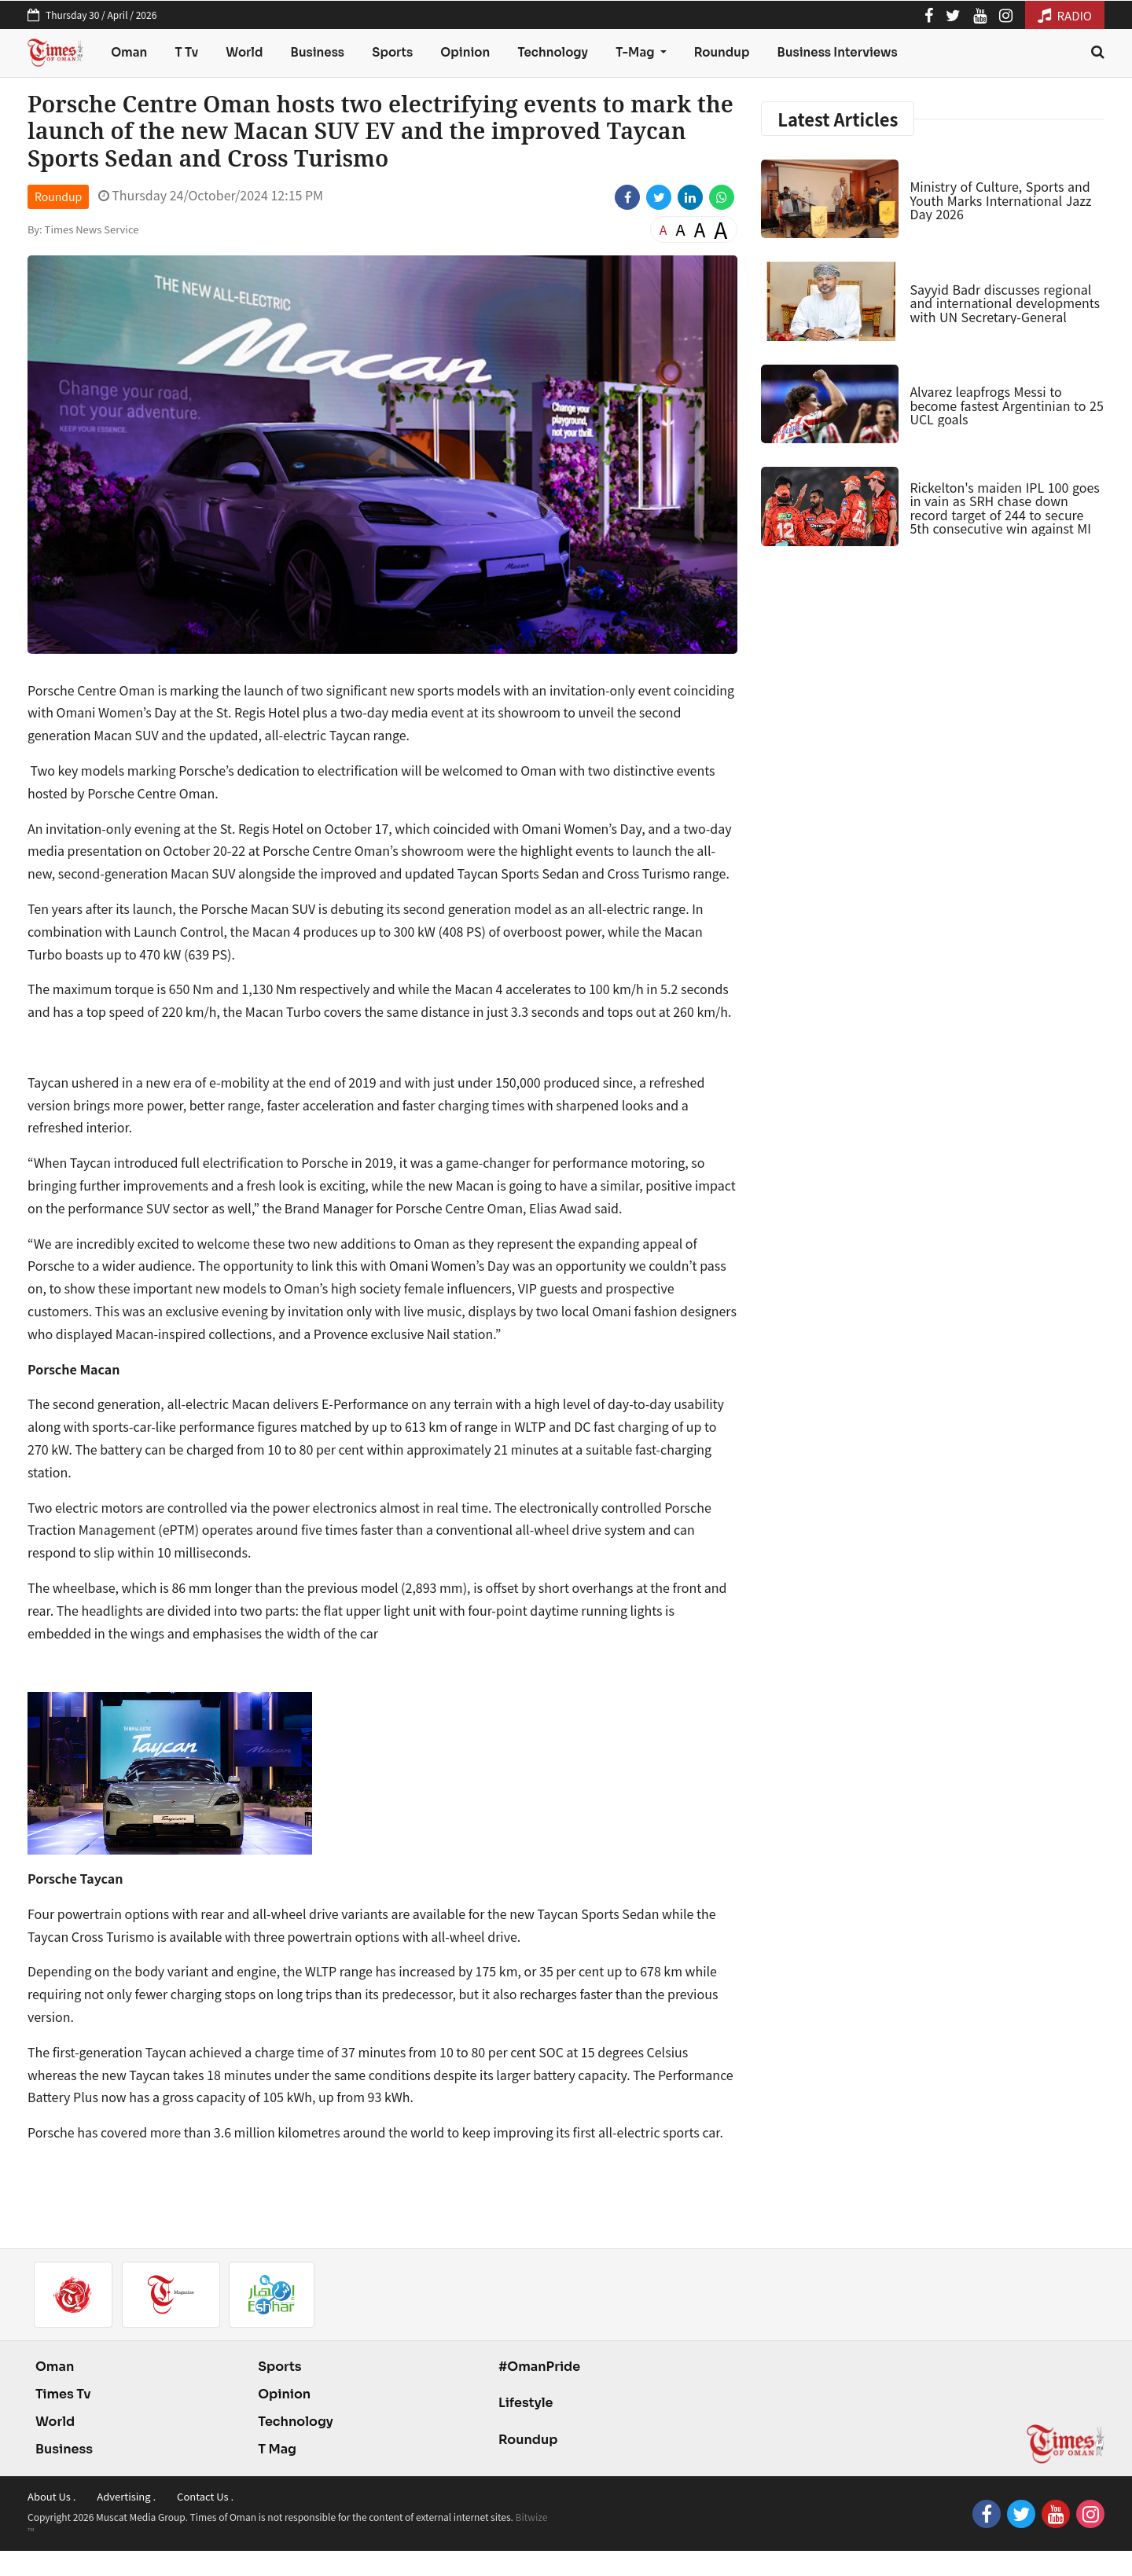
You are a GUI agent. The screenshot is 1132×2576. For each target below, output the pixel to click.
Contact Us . (205, 2496)
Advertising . (126, 2496)
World (244, 52)
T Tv (187, 52)
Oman (129, 52)
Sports (392, 52)
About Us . (51, 2496)
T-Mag (636, 52)
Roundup (722, 52)
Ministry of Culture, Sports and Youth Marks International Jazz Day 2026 (1000, 200)
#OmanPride (539, 2366)
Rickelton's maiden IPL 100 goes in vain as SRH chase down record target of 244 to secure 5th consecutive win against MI (1004, 508)
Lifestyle (525, 2402)
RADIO (1065, 15)
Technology (552, 52)
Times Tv (63, 2394)
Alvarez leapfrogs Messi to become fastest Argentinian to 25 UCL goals (1006, 405)
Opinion (465, 52)
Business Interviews (837, 52)
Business (318, 52)
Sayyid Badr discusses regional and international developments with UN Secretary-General (1005, 303)
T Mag (277, 2449)
